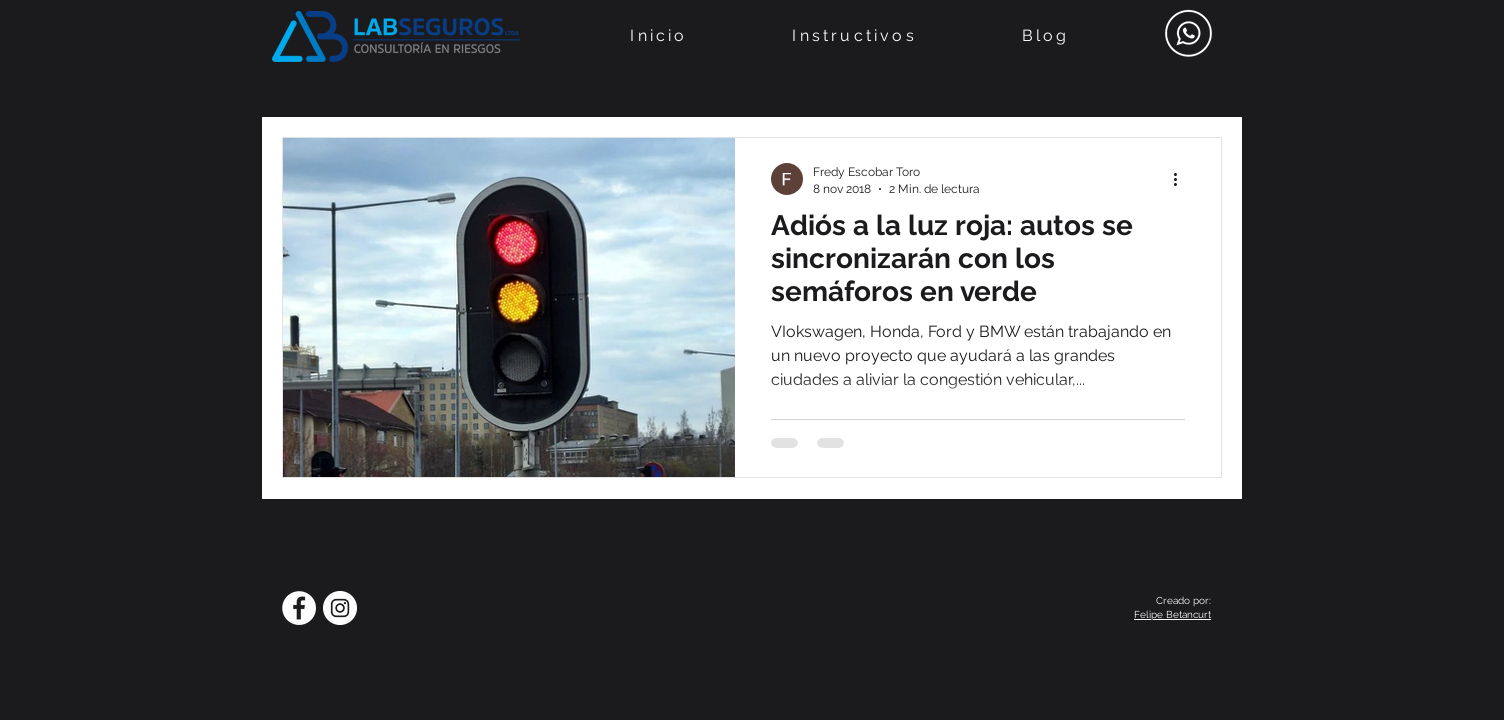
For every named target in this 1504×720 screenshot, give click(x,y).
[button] (854, 35)
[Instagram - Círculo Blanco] (340, 608)
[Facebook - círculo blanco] (299, 608)
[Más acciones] (1182, 179)
